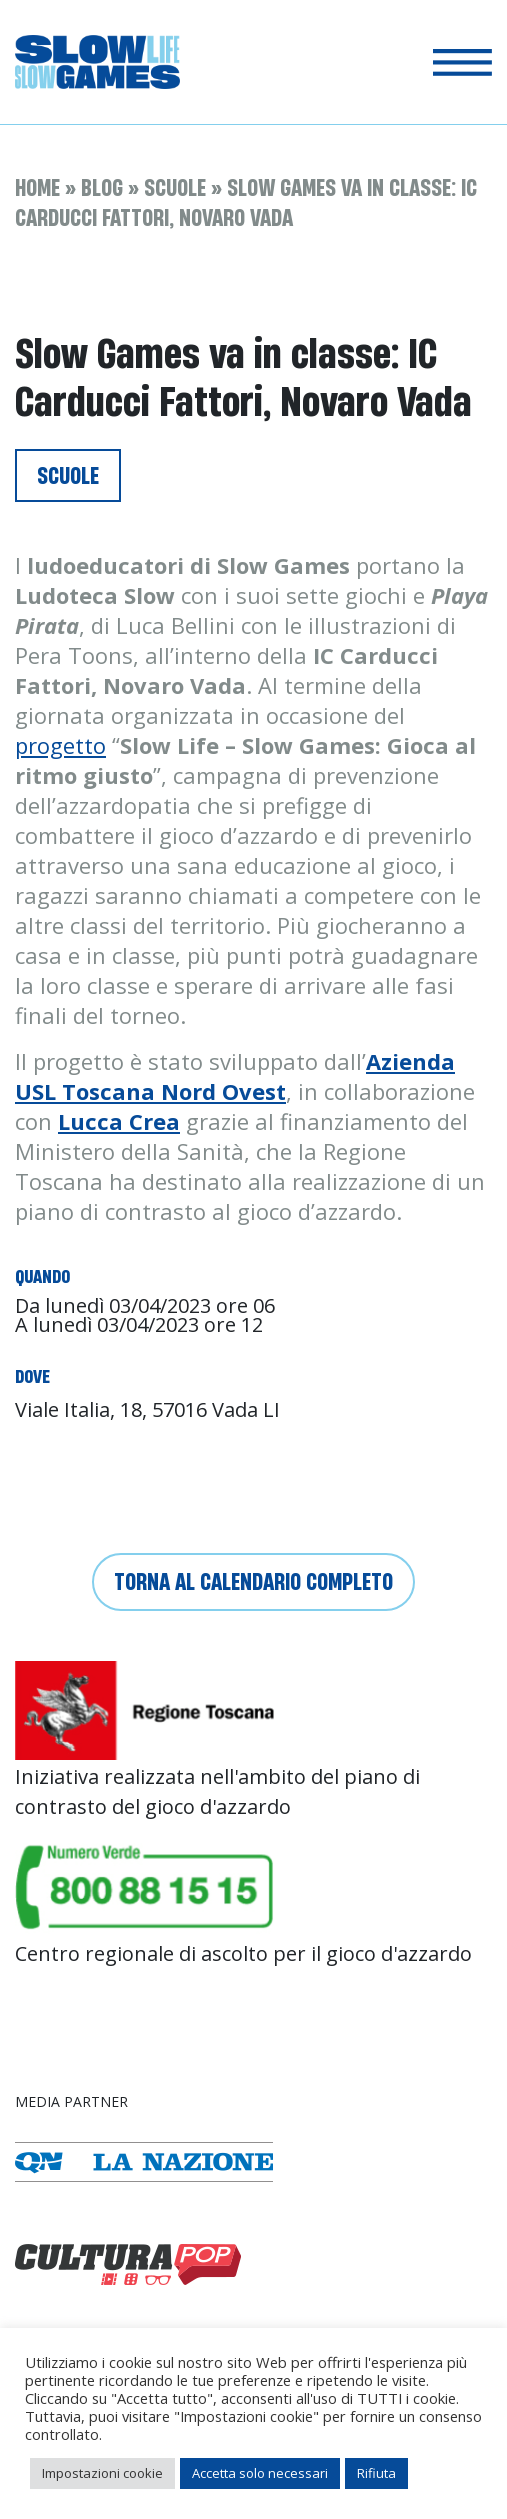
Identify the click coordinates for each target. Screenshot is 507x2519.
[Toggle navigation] (462, 62)
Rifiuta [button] (376, 2473)
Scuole (175, 187)
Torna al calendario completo (253, 1581)
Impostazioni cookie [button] (102, 2473)
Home (37, 187)
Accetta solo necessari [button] (260, 2473)
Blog (102, 187)
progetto (60, 745)
